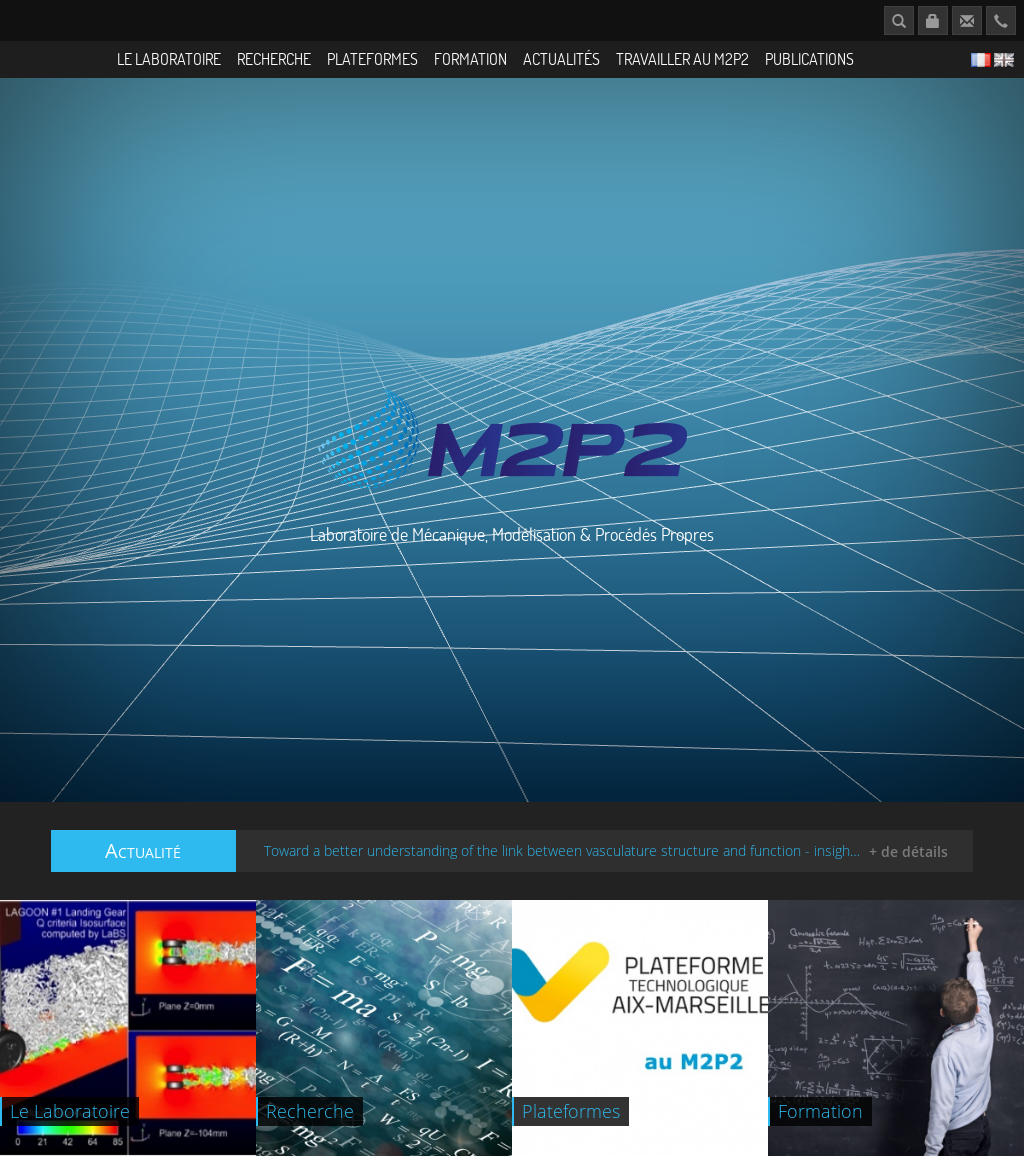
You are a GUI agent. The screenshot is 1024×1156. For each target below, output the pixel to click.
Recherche (274, 58)
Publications (809, 58)
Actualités (561, 58)
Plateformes (372, 58)
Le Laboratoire (169, 58)
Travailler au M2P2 (682, 58)
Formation (470, 58)
